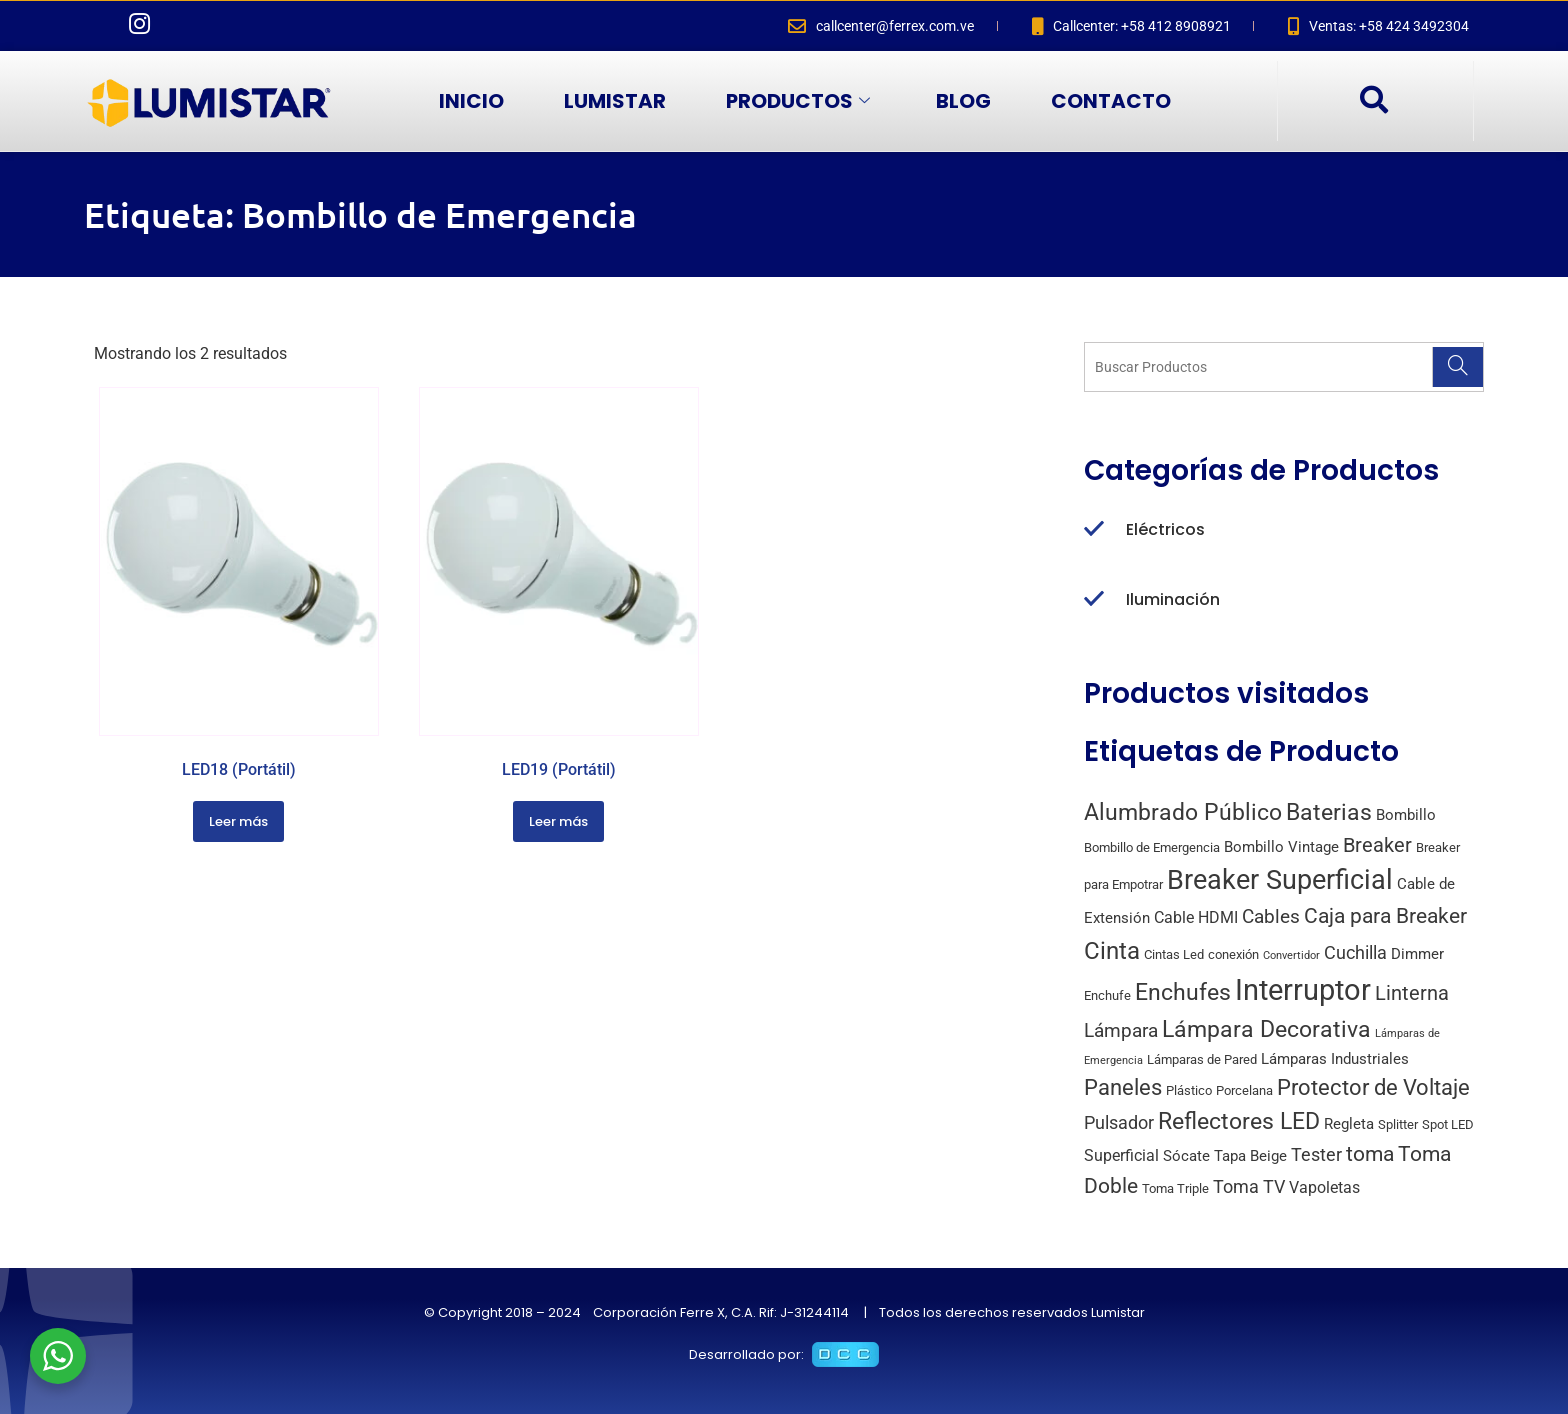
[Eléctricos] (1094, 530)
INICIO (471, 101)
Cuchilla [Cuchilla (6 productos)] (1355, 952)
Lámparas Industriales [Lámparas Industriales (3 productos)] (1335, 1059)
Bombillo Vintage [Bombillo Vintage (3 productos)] (1281, 847)
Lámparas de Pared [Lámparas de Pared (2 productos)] (1202, 1059)
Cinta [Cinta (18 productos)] (1112, 951)
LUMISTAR (615, 101)
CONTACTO (1111, 101)
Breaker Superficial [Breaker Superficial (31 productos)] (1280, 880)
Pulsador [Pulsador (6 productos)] (1119, 1122)
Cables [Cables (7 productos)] (1271, 916)
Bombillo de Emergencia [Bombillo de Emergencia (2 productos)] (1152, 847)
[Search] (1457, 367)
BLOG (963, 101)
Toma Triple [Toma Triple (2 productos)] (1175, 1188)
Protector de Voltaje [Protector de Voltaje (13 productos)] (1373, 1087)
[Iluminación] (1094, 600)
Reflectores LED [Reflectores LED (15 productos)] (1239, 1121)
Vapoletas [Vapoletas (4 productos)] (1324, 1187)
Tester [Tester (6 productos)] (1316, 1154)
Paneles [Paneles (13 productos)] (1123, 1087)
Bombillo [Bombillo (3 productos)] (1406, 815)
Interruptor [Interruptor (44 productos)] (1303, 990)
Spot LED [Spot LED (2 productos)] (1448, 1124)
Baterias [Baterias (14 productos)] (1329, 812)
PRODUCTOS (798, 101)
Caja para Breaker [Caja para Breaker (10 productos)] (1385, 916)
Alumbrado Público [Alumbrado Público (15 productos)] (1183, 812)
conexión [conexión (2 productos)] (1233, 954)
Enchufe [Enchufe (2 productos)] (1107, 995)
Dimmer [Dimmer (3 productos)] (1417, 954)
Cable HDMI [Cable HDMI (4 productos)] (1196, 917)
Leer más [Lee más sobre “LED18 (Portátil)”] (238, 821)
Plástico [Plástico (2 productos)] (1189, 1090)
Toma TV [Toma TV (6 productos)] (1249, 1186)
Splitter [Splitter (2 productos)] (1398, 1124)
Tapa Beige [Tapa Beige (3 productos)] (1250, 1156)
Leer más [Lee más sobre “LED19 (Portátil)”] (558, 821)
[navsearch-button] (1373, 101)
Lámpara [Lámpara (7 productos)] (1121, 1030)
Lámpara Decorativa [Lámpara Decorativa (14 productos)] (1266, 1029)
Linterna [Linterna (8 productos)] (1412, 993)
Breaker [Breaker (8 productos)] (1377, 845)
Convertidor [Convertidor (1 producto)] (1291, 955)
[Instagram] (139, 26)
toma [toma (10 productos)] (1370, 1154)
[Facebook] (99, 26)
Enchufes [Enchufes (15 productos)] (1183, 992)
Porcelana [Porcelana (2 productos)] (1244, 1090)
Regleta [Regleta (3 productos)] (1349, 1124)
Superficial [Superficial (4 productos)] (1121, 1155)
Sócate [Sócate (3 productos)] (1186, 1156)
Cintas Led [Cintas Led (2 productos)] (1174, 954)
